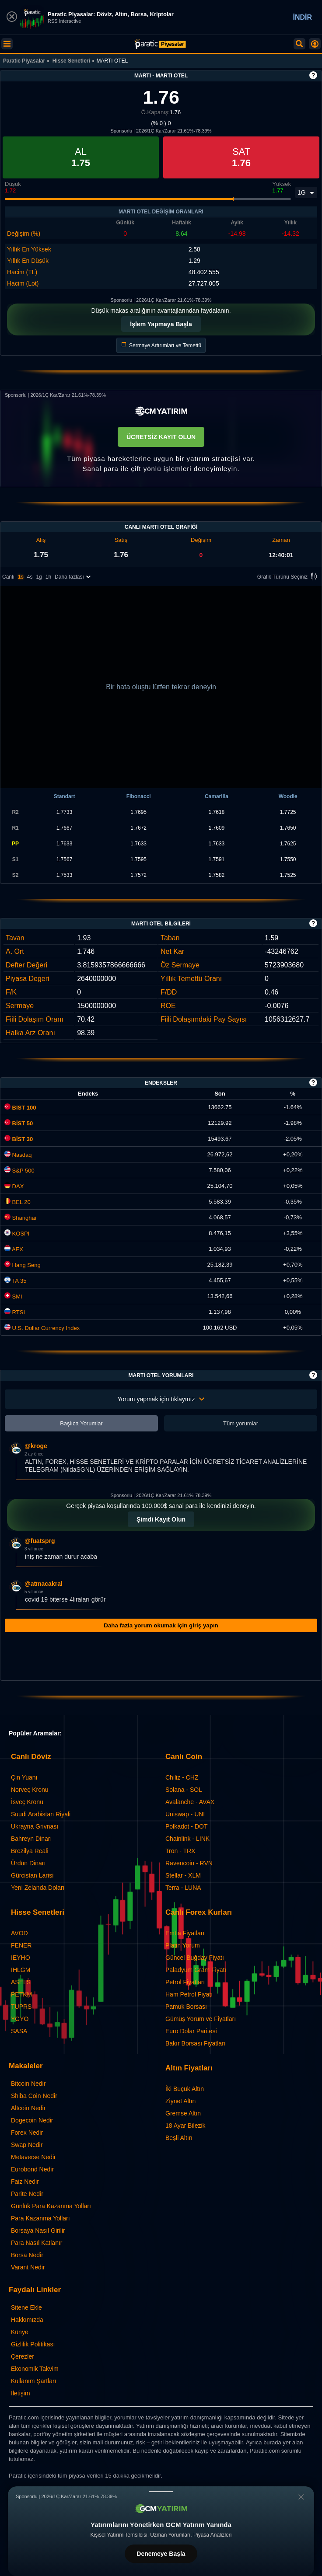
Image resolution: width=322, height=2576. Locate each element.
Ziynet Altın (180, 2101)
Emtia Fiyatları (184, 1933)
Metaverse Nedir (33, 2157)
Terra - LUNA (183, 1887)
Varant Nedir (28, 2267)
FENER (21, 1945)
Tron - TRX (180, 1850)
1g (39, 577)
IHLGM (20, 1969)
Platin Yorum (182, 1945)
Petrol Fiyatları (185, 1982)
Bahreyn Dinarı (31, 1838)
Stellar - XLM (183, 1875)
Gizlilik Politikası (33, 2344)
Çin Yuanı (24, 1777)
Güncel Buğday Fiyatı (194, 1957)
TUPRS (21, 2006)
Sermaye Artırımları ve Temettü (161, 345)
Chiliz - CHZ (181, 1777)
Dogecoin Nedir (32, 2120)
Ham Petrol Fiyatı (189, 1994)
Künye (19, 2331)
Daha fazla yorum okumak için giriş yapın (161, 1625)
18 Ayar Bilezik (185, 2125)
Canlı (8, 577)
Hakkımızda (27, 2319)
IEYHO (20, 1957)
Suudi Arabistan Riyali (40, 1814)
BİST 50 (18, 1123)
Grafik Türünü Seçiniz (288, 577)
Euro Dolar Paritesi (191, 2031)
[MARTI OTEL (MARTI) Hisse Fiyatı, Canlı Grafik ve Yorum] (160, 44)
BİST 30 (18, 1139)
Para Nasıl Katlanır (37, 2242)
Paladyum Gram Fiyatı (195, 1969)
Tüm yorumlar (240, 1423)
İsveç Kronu (27, 1801)
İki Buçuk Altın (184, 2088)
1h (48, 577)
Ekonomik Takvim (35, 2368)
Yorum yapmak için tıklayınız (161, 1399)
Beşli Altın (178, 2137)
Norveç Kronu (30, 1789)
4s (30, 577)
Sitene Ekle (26, 2307)
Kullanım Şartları (33, 2380)
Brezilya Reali (30, 1850)
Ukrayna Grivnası (34, 1826)
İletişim (20, 2393)
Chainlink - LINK (187, 1838)
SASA (19, 2031)
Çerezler (22, 2356)
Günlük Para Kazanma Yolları (51, 2206)
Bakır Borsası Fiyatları (195, 2043)
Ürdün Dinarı (28, 1863)
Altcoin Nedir (28, 2108)
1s (21, 577)
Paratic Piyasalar (24, 61)
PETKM (21, 1994)
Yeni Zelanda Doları (37, 1887)
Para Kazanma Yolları (40, 2218)
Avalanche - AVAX (189, 1801)
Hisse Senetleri (71, 61)
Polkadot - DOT (186, 1826)
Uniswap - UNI (185, 1814)
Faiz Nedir (25, 2181)
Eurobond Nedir (32, 2169)
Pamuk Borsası (186, 2006)
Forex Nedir (27, 2132)
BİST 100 (20, 1107)
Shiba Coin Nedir (34, 2095)
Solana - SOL (183, 1789)
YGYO (19, 2018)
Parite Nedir (27, 2193)
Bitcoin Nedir (28, 2083)
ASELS (21, 1982)
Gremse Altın (183, 2113)
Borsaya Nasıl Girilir (38, 2230)
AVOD (19, 1933)
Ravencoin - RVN (189, 1863)
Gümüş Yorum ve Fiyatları (200, 2018)
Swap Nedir (26, 2144)
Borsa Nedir (27, 2254)
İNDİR (302, 17)
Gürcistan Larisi (32, 1875)
